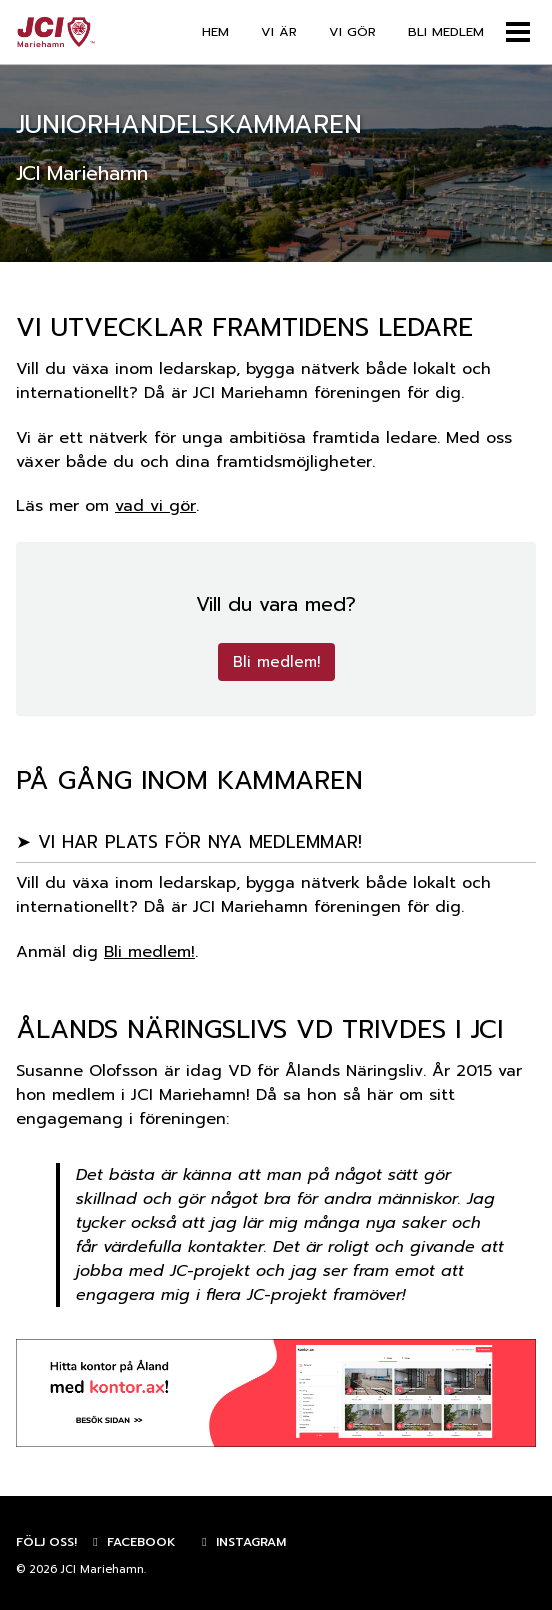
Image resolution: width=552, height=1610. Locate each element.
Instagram (241, 1542)
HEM (215, 31)
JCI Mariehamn (102, 1569)
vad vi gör (155, 506)
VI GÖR (352, 31)
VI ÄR (279, 31)
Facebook (132, 1542)
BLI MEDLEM (446, 31)
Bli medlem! (276, 662)
